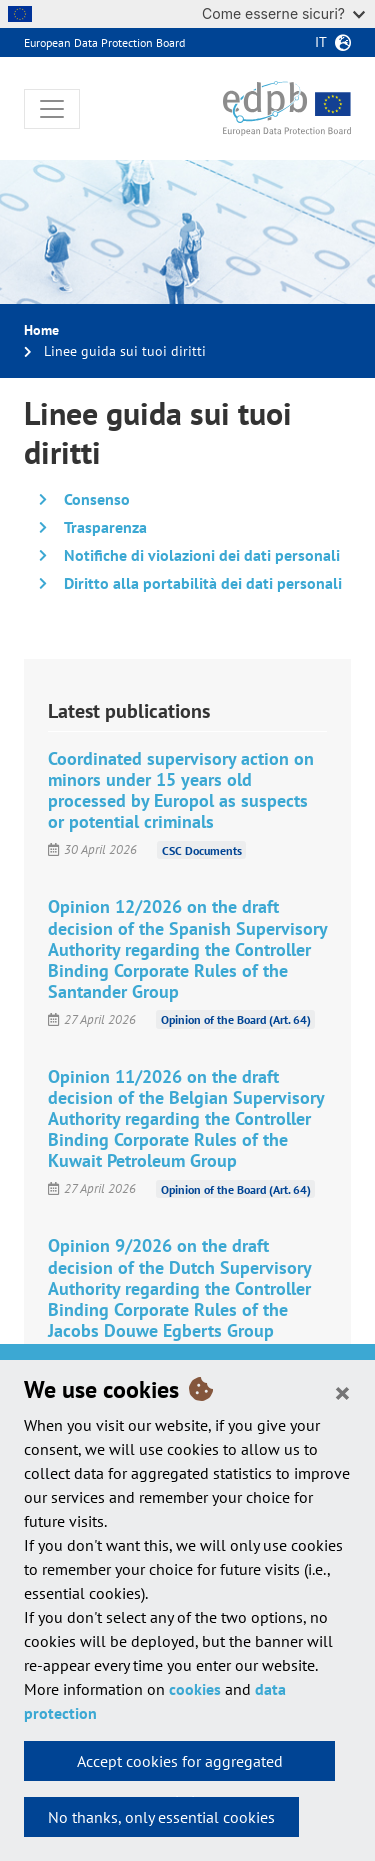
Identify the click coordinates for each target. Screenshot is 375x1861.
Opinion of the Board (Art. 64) (236, 1019)
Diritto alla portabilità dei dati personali (203, 583)
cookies (195, 1689)
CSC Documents (202, 849)
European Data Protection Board (104, 42)
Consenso (97, 499)
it (321, 42)
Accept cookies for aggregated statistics (180, 1766)
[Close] (342, 1392)
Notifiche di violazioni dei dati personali (202, 555)
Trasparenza (105, 527)
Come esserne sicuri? (283, 13)
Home (41, 330)
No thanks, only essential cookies (161, 1817)
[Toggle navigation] (52, 109)
